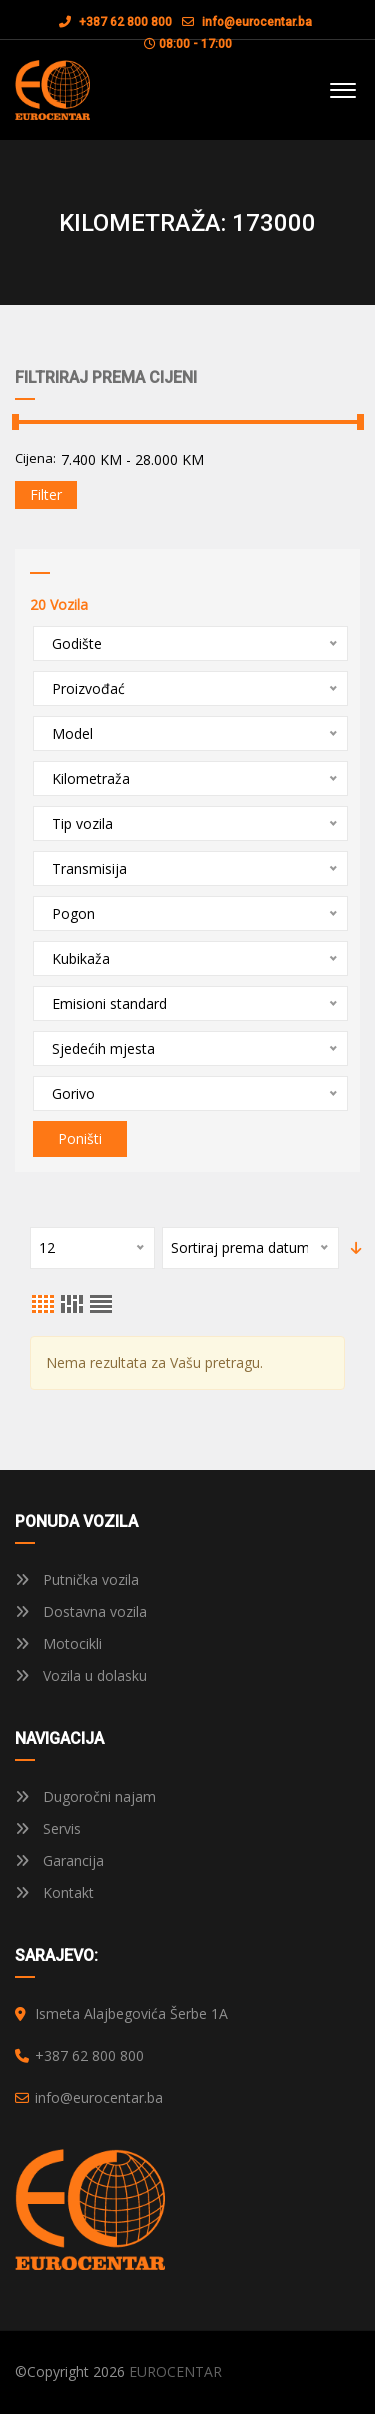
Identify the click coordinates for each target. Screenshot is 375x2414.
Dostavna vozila (81, 1611)
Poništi (80, 1138)
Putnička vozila (77, 1579)
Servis (48, 1828)
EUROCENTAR (175, 2371)
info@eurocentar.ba (257, 22)
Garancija (59, 1860)
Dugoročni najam (85, 1796)
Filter (46, 494)
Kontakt (54, 1892)
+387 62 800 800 (115, 22)
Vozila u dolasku (81, 1675)
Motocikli (58, 1643)
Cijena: (35, 458)
